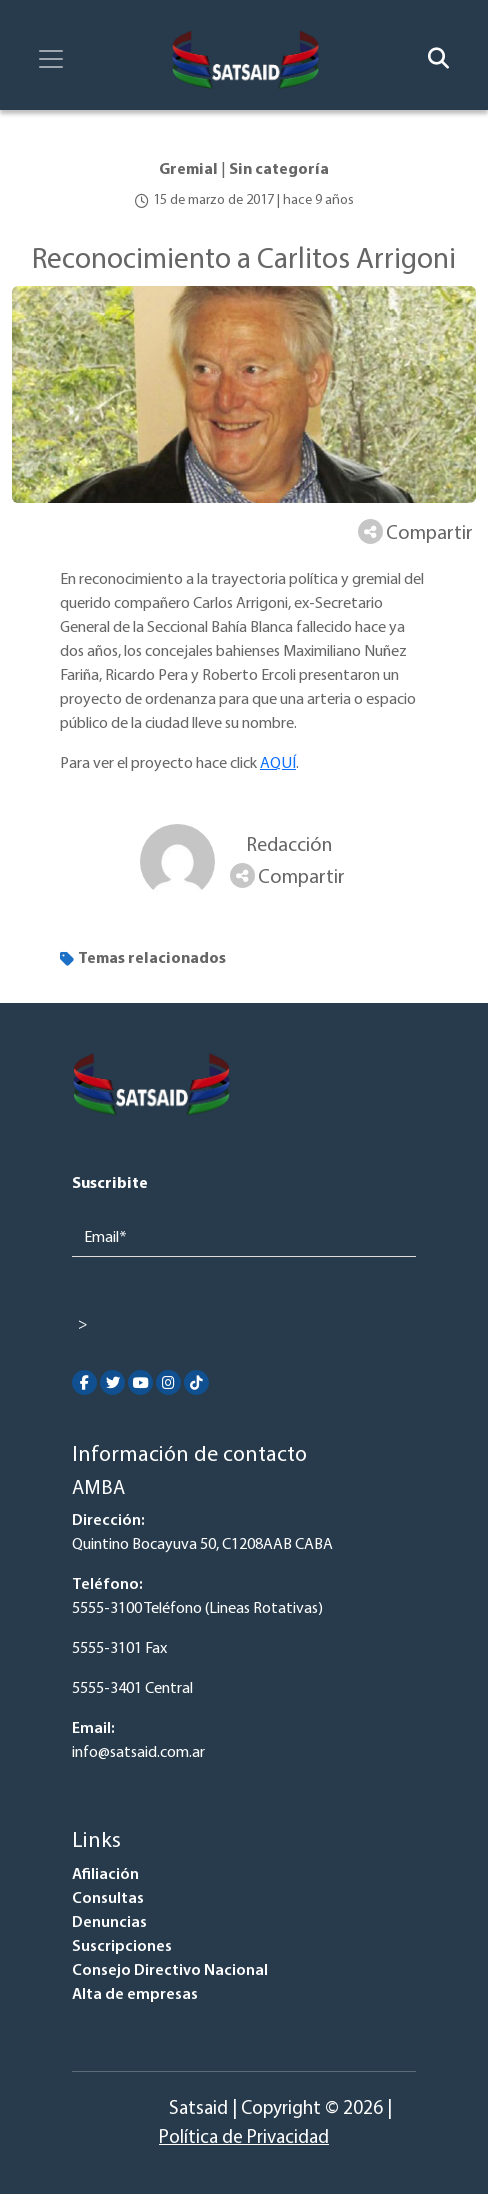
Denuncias (109, 1923)
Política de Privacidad (244, 2138)
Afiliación (105, 1875)
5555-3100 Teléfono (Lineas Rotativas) (197, 1609)
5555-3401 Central (132, 1689)
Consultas (108, 1899)
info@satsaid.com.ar (138, 1753)
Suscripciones (122, 1947)
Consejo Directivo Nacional (170, 1971)
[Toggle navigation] (51, 59)
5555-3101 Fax (119, 1649)
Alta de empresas (135, 1995)
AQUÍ (278, 764)
